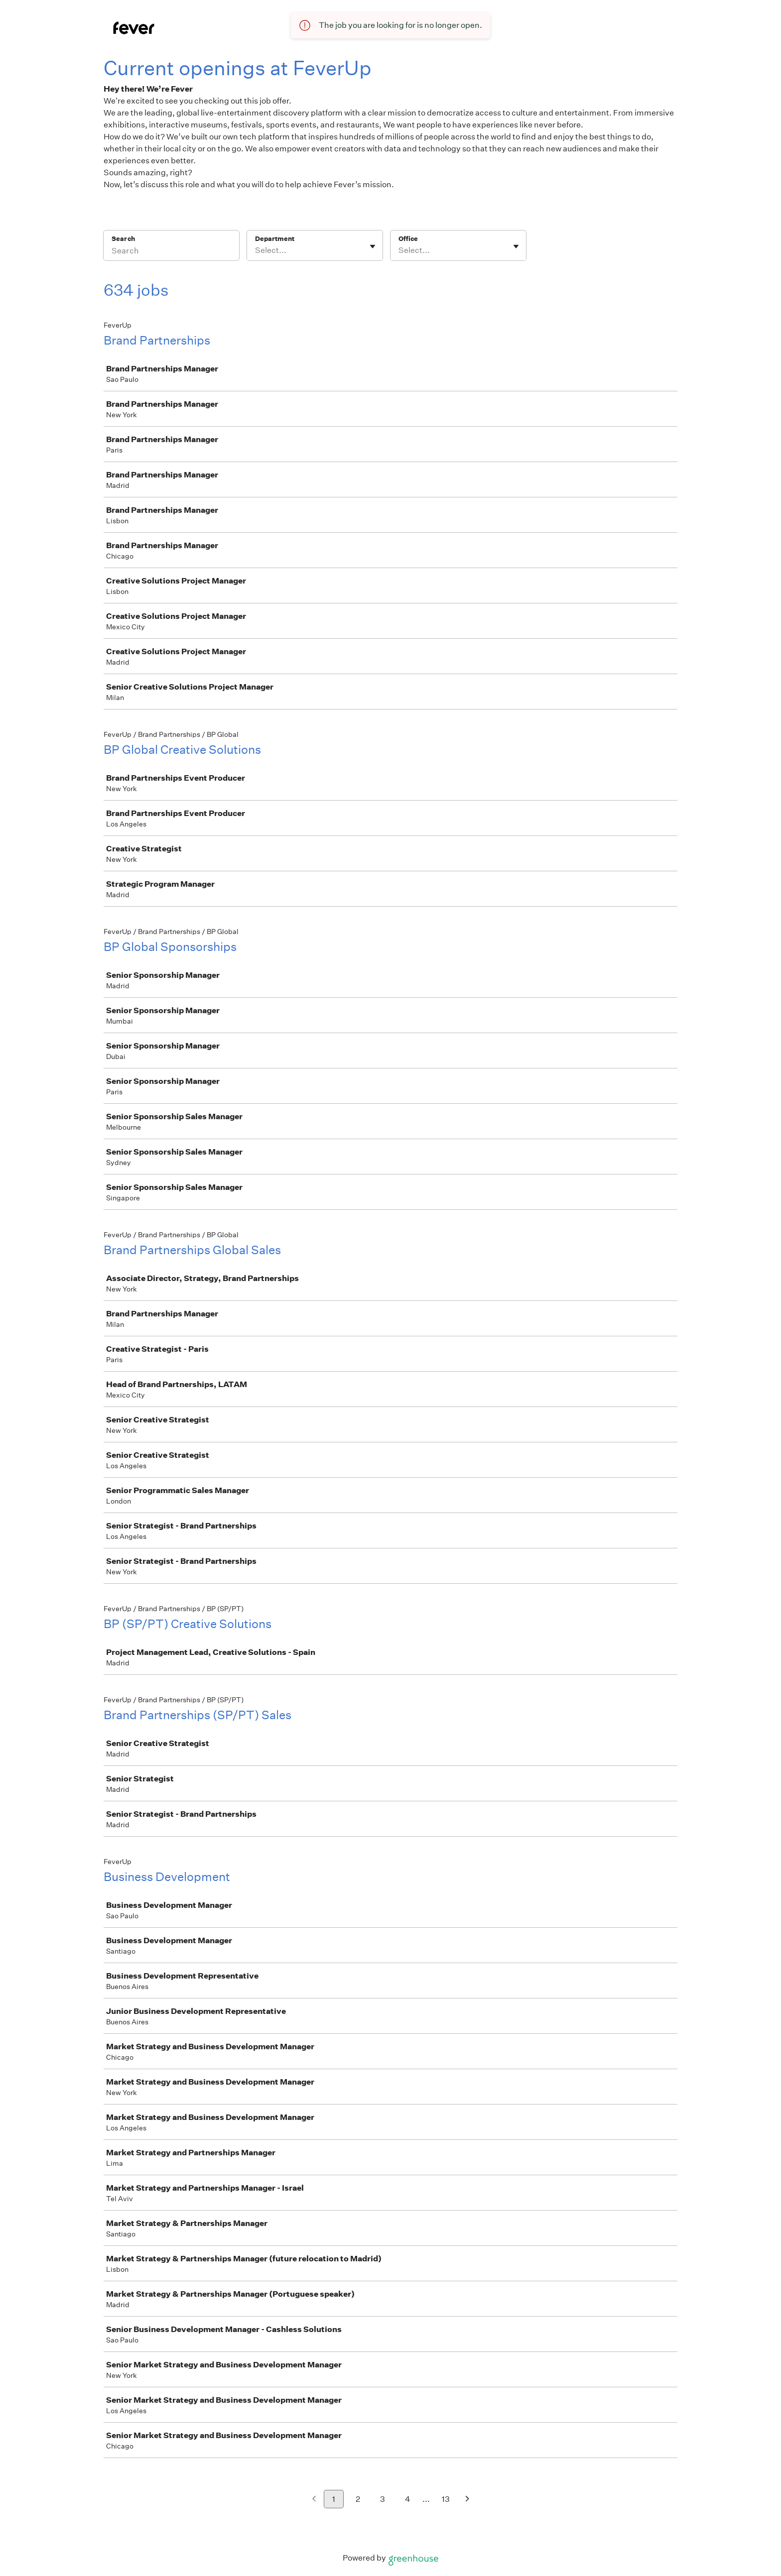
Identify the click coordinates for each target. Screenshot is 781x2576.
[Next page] (467, 2499)
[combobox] (256, 250)
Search (123, 238)
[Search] (171, 251)
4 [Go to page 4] (407, 2499)
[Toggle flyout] (373, 246)
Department (274, 238)
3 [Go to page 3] (382, 2499)
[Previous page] (314, 2499)
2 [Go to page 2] (358, 2499)
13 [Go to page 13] (446, 2499)
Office (408, 238)
